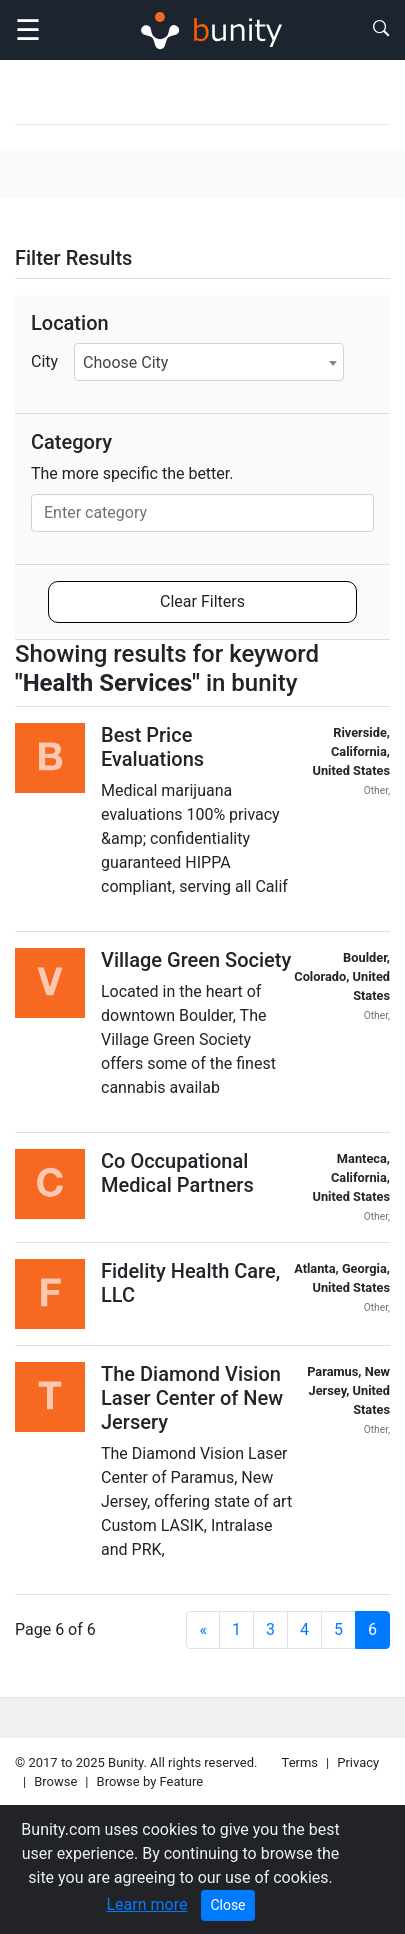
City (44, 361)
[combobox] (209, 362)
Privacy (358, 1762)
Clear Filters (202, 601)
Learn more (146, 1904)
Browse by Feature (150, 1781)
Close (227, 1905)
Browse (55, 1781)
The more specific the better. (132, 473)
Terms (300, 1762)
